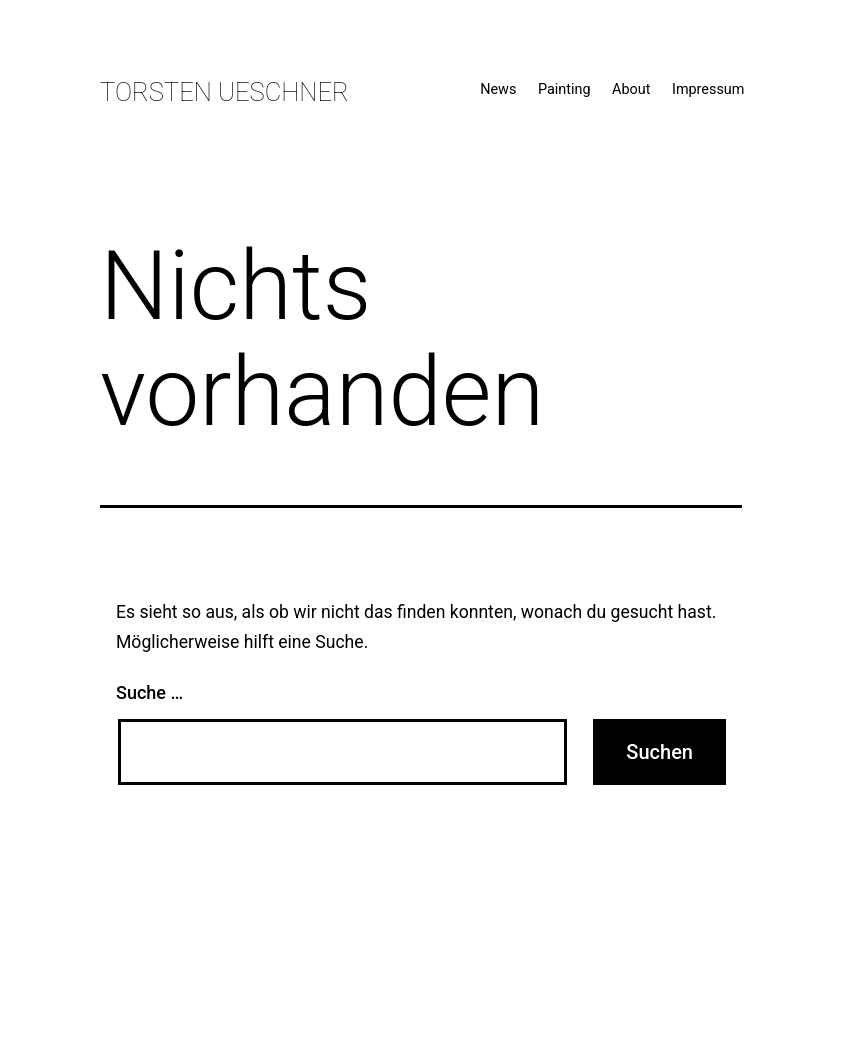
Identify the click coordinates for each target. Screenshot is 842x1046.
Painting (564, 89)
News (498, 89)
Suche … (149, 692)
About (631, 89)
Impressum (708, 89)
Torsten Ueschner (224, 92)
